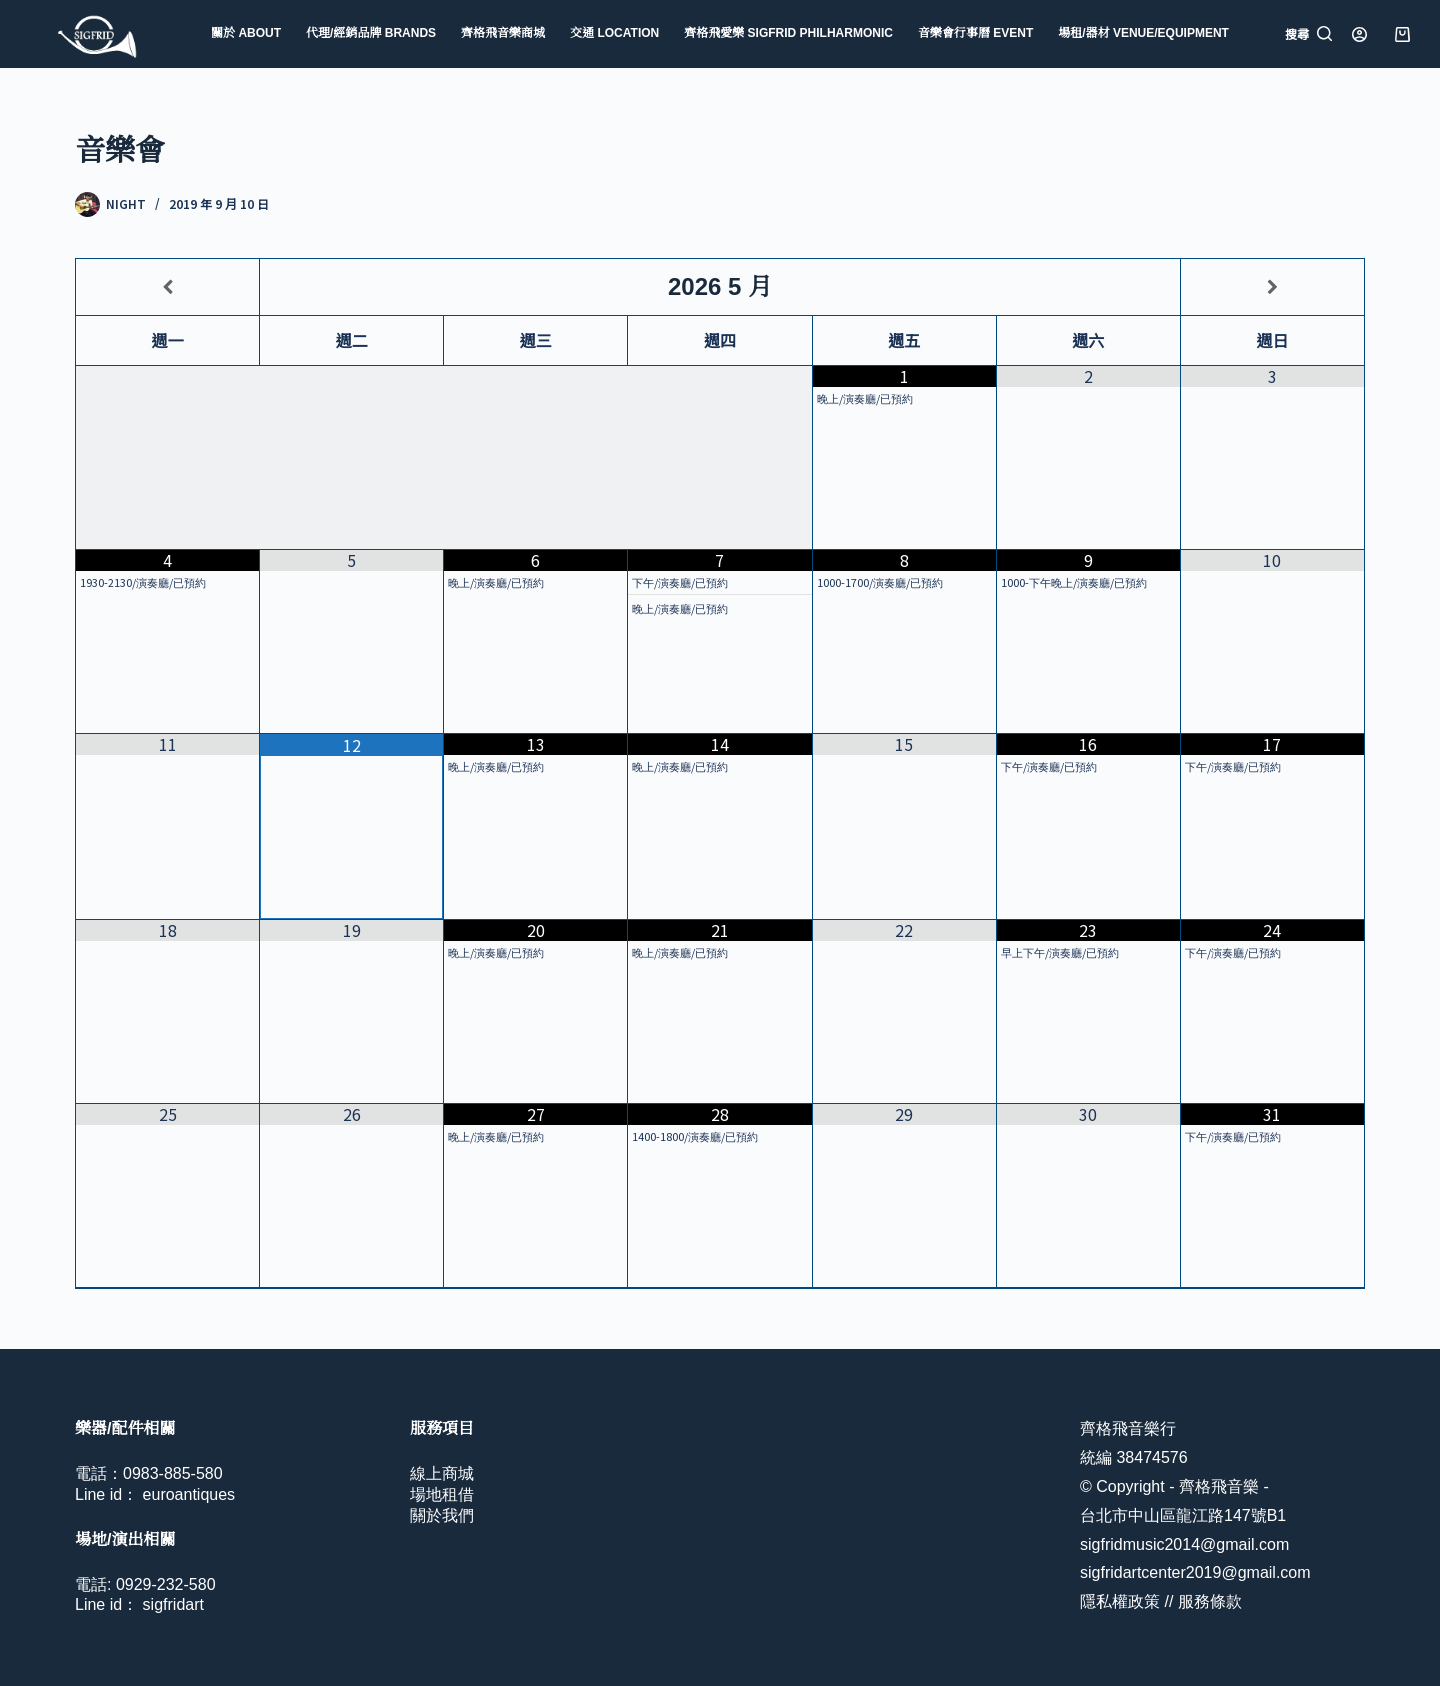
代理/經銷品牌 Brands (371, 33)
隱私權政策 (1120, 1601)
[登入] (1359, 34)
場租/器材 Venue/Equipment (1143, 33)
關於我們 (442, 1515)
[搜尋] (1308, 34)
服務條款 (1210, 1601)
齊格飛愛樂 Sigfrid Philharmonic (788, 33)
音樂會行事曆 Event (975, 33)
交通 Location (614, 33)
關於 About (246, 33)
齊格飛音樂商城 (503, 33)
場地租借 (442, 1494)
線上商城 (442, 1473)
